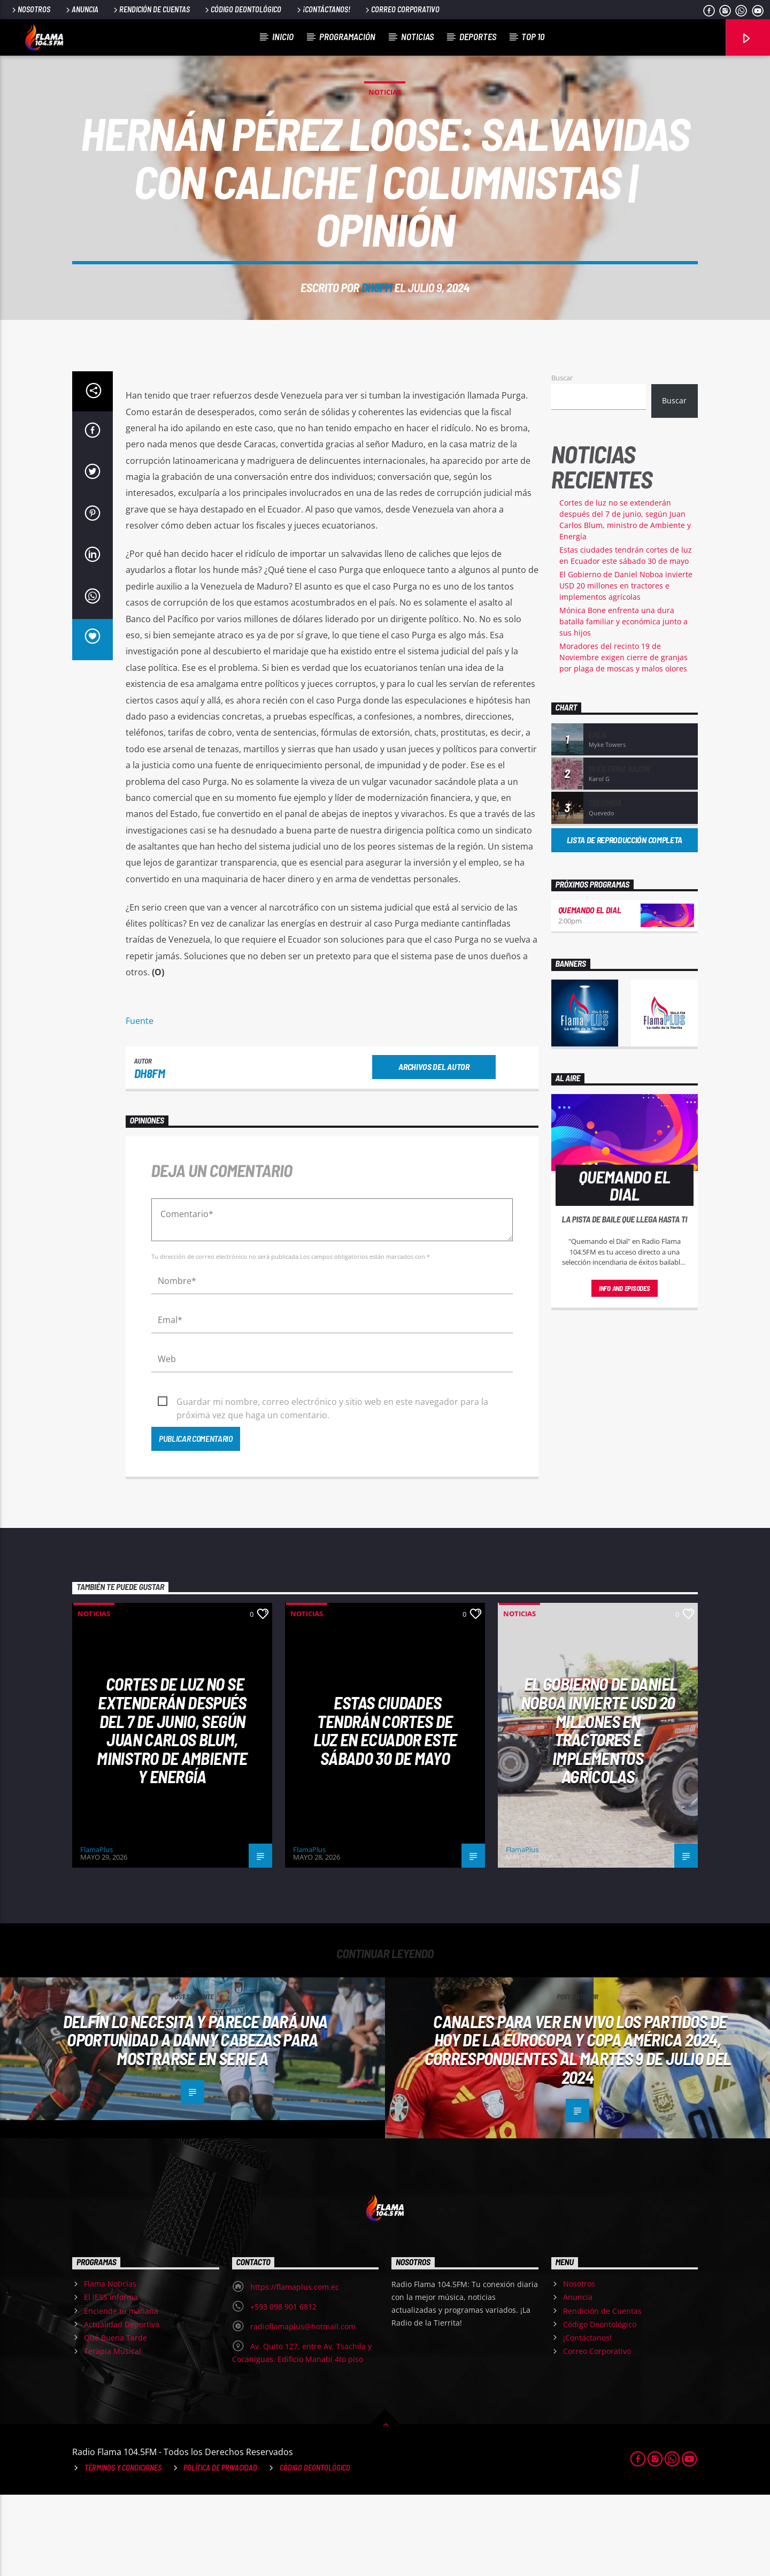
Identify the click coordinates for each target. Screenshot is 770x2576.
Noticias (417, 36)
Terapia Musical (112, 2432)
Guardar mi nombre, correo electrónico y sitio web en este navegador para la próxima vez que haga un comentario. (332, 1483)
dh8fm (376, 327)
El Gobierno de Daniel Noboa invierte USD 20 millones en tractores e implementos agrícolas (625, 667)
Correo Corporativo (402, 9)
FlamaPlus (96, 1931)
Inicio (283, 36)
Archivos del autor (433, 1148)
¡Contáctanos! (322, 9)
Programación (347, 36)
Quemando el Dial (589, 991)
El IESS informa (111, 2378)
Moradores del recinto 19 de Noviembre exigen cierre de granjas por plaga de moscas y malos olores (623, 738)
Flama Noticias (110, 2365)
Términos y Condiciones (122, 2549)
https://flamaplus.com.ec (294, 2368)
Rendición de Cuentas (151, 9)
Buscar (562, 459)
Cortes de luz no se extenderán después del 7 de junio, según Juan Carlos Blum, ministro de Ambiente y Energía (172, 1811)
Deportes (477, 36)
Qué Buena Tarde (115, 2419)
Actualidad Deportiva (121, 2406)
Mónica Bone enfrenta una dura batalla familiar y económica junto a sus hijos (623, 702)
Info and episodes (624, 1369)
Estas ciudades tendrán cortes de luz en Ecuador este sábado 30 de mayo (385, 1811)
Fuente (139, 1102)
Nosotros (30, 9)
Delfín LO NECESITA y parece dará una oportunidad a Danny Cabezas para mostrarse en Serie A (195, 2121)
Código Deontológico (242, 9)
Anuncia (81, 9)
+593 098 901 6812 (283, 2388)
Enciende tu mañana (121, 2392)
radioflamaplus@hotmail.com (303, 2408)
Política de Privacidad (220, 2549)
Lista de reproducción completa (624, 921)
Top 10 (532, 36)
